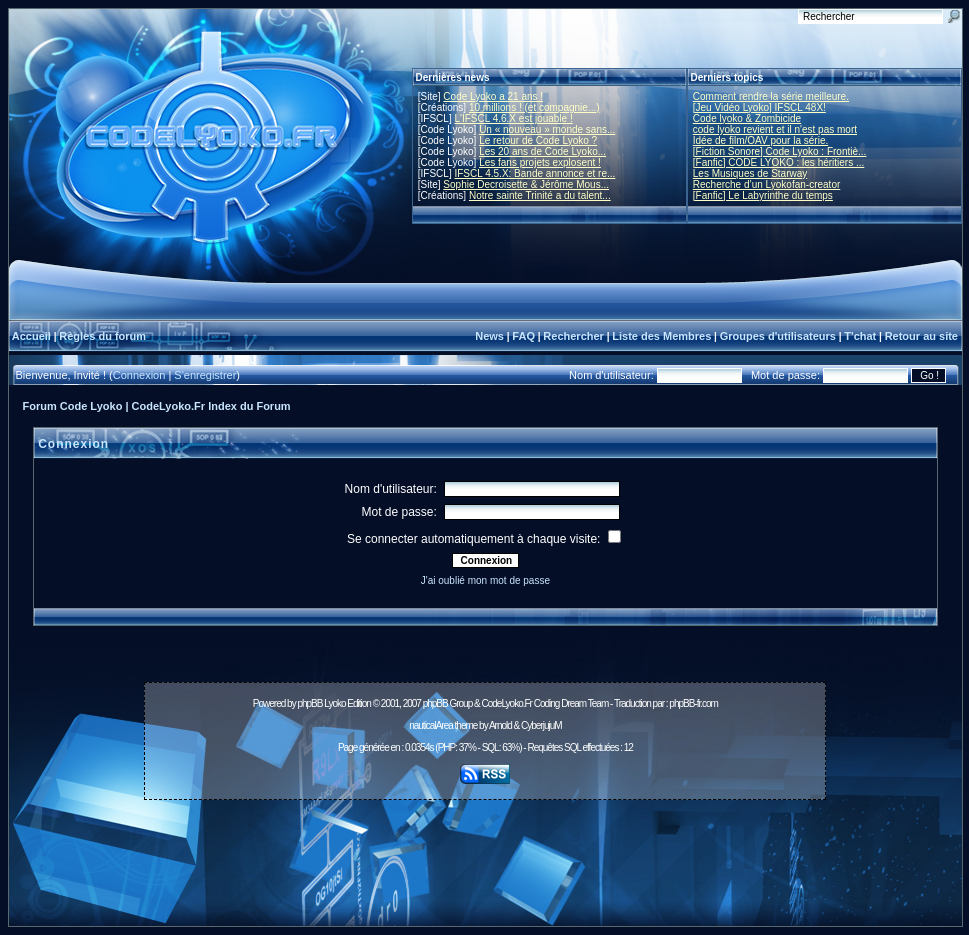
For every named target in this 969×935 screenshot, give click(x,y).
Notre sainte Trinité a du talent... (540, 195)
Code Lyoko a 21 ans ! (493, 96)
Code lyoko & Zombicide (747, 118)
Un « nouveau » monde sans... (547, 129)
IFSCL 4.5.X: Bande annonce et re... (534, 173)
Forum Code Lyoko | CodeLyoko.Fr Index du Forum (157, 406)
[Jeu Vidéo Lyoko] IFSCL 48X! (759, 107)
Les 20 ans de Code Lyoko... (542, 151)
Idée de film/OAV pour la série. (760, 140)
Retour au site (921, 336)
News (489, 336)
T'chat (860, 336)
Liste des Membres (661, 336)
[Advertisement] (485, 852)
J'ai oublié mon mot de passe (485, 580)
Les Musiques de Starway (750, 173)
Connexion (139, 375)
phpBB (309, 703)
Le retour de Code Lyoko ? (538, 140)
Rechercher (573, 336)
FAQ (523, 336)
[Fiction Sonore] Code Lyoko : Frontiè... (780, 151)
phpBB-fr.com (693, 703)
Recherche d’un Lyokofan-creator (767, 184)
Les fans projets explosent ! (540, 162)
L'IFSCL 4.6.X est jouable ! (513, 118)
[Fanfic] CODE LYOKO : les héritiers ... (779, 162)
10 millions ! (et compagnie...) (534, 107)
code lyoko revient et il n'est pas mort (775, 129)
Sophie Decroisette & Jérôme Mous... (526, 184)
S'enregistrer (205, 375)
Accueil (31, 336)
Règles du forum (102, 336)
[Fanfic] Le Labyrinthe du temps (763, 195)
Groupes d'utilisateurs (778, 336)
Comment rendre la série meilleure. (771, 96)
